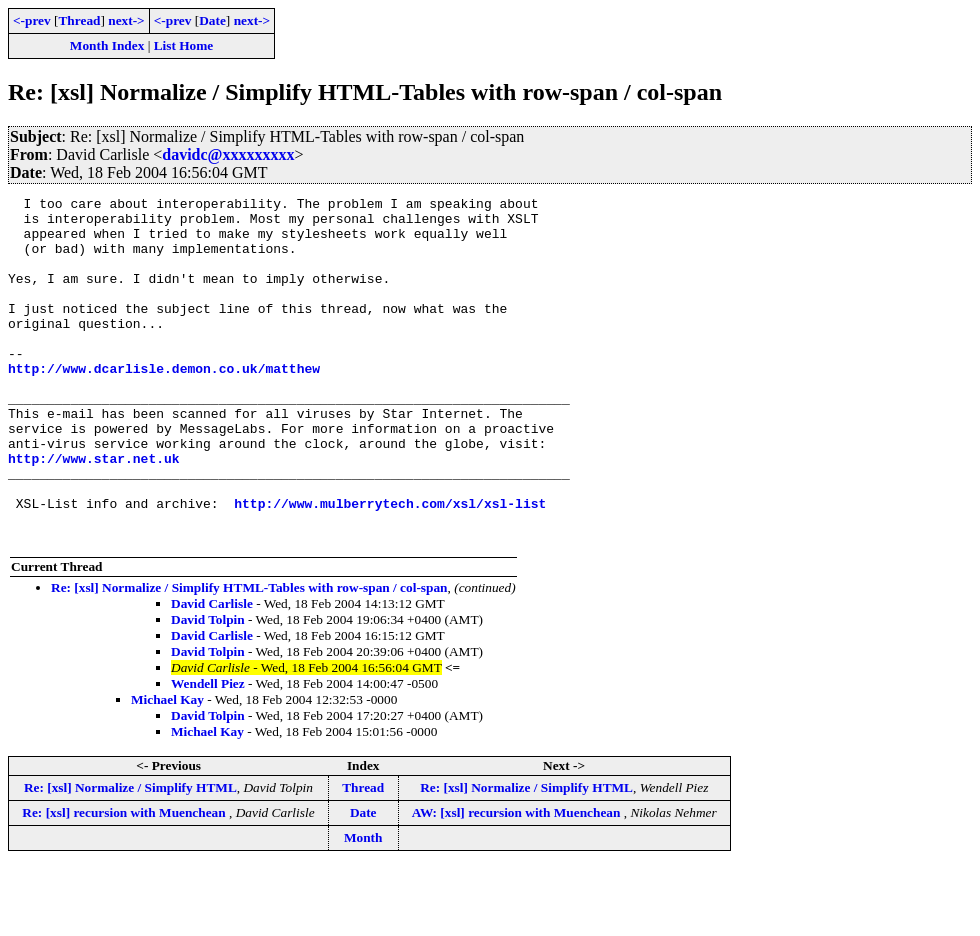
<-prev (32, 20)
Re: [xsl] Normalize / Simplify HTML (130, 856)
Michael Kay (167, 768)
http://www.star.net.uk (94, 512)
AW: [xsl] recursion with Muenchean (518, 881)
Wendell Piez (208, 752)
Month (363, 906)
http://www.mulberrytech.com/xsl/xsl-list (390, 566)
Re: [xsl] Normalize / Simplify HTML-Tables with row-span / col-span (249, 656)
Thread (79, 20)
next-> (126, 20)
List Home (184, 45)
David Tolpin (208, 688)
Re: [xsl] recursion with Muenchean (125, 881)
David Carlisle (212, 672)
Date (212, 20)
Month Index (107, 45)
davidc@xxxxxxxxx (228, 154)
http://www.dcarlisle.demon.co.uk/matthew (164, 404)
